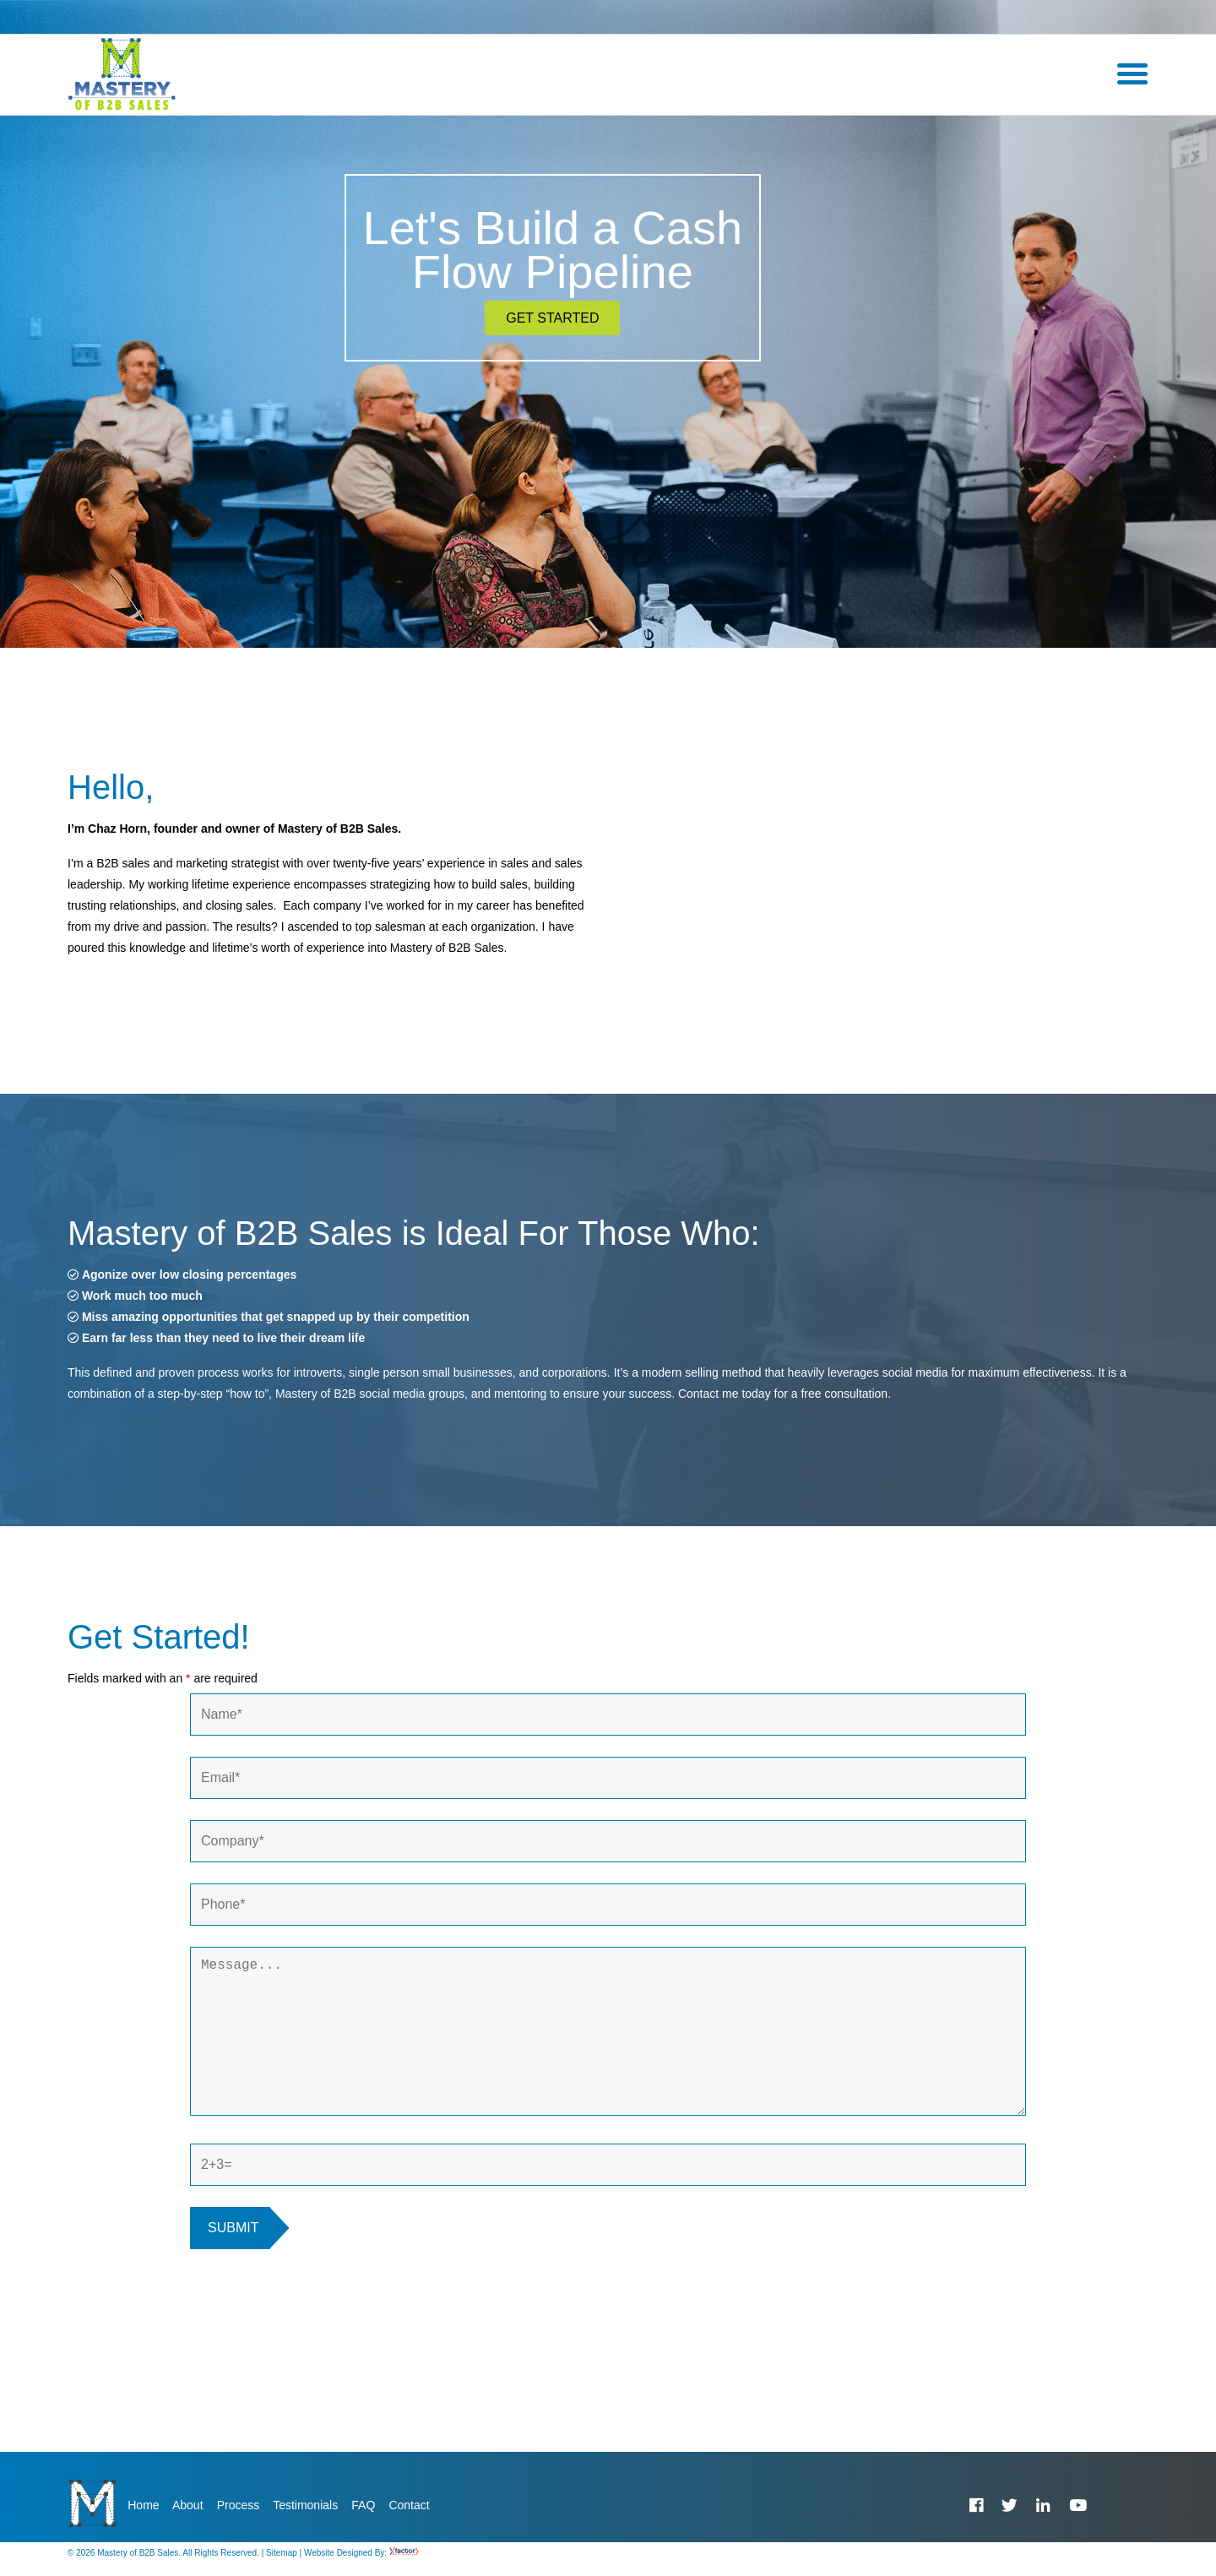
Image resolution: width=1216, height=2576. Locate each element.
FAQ (363, 2505)
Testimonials (305, 2505)
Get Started (552, 318)
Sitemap (281, 2565)
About (188, 2505)
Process (238, 2505)
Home (143, 2505)
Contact (408, 2505)
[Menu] (1132, 74)
